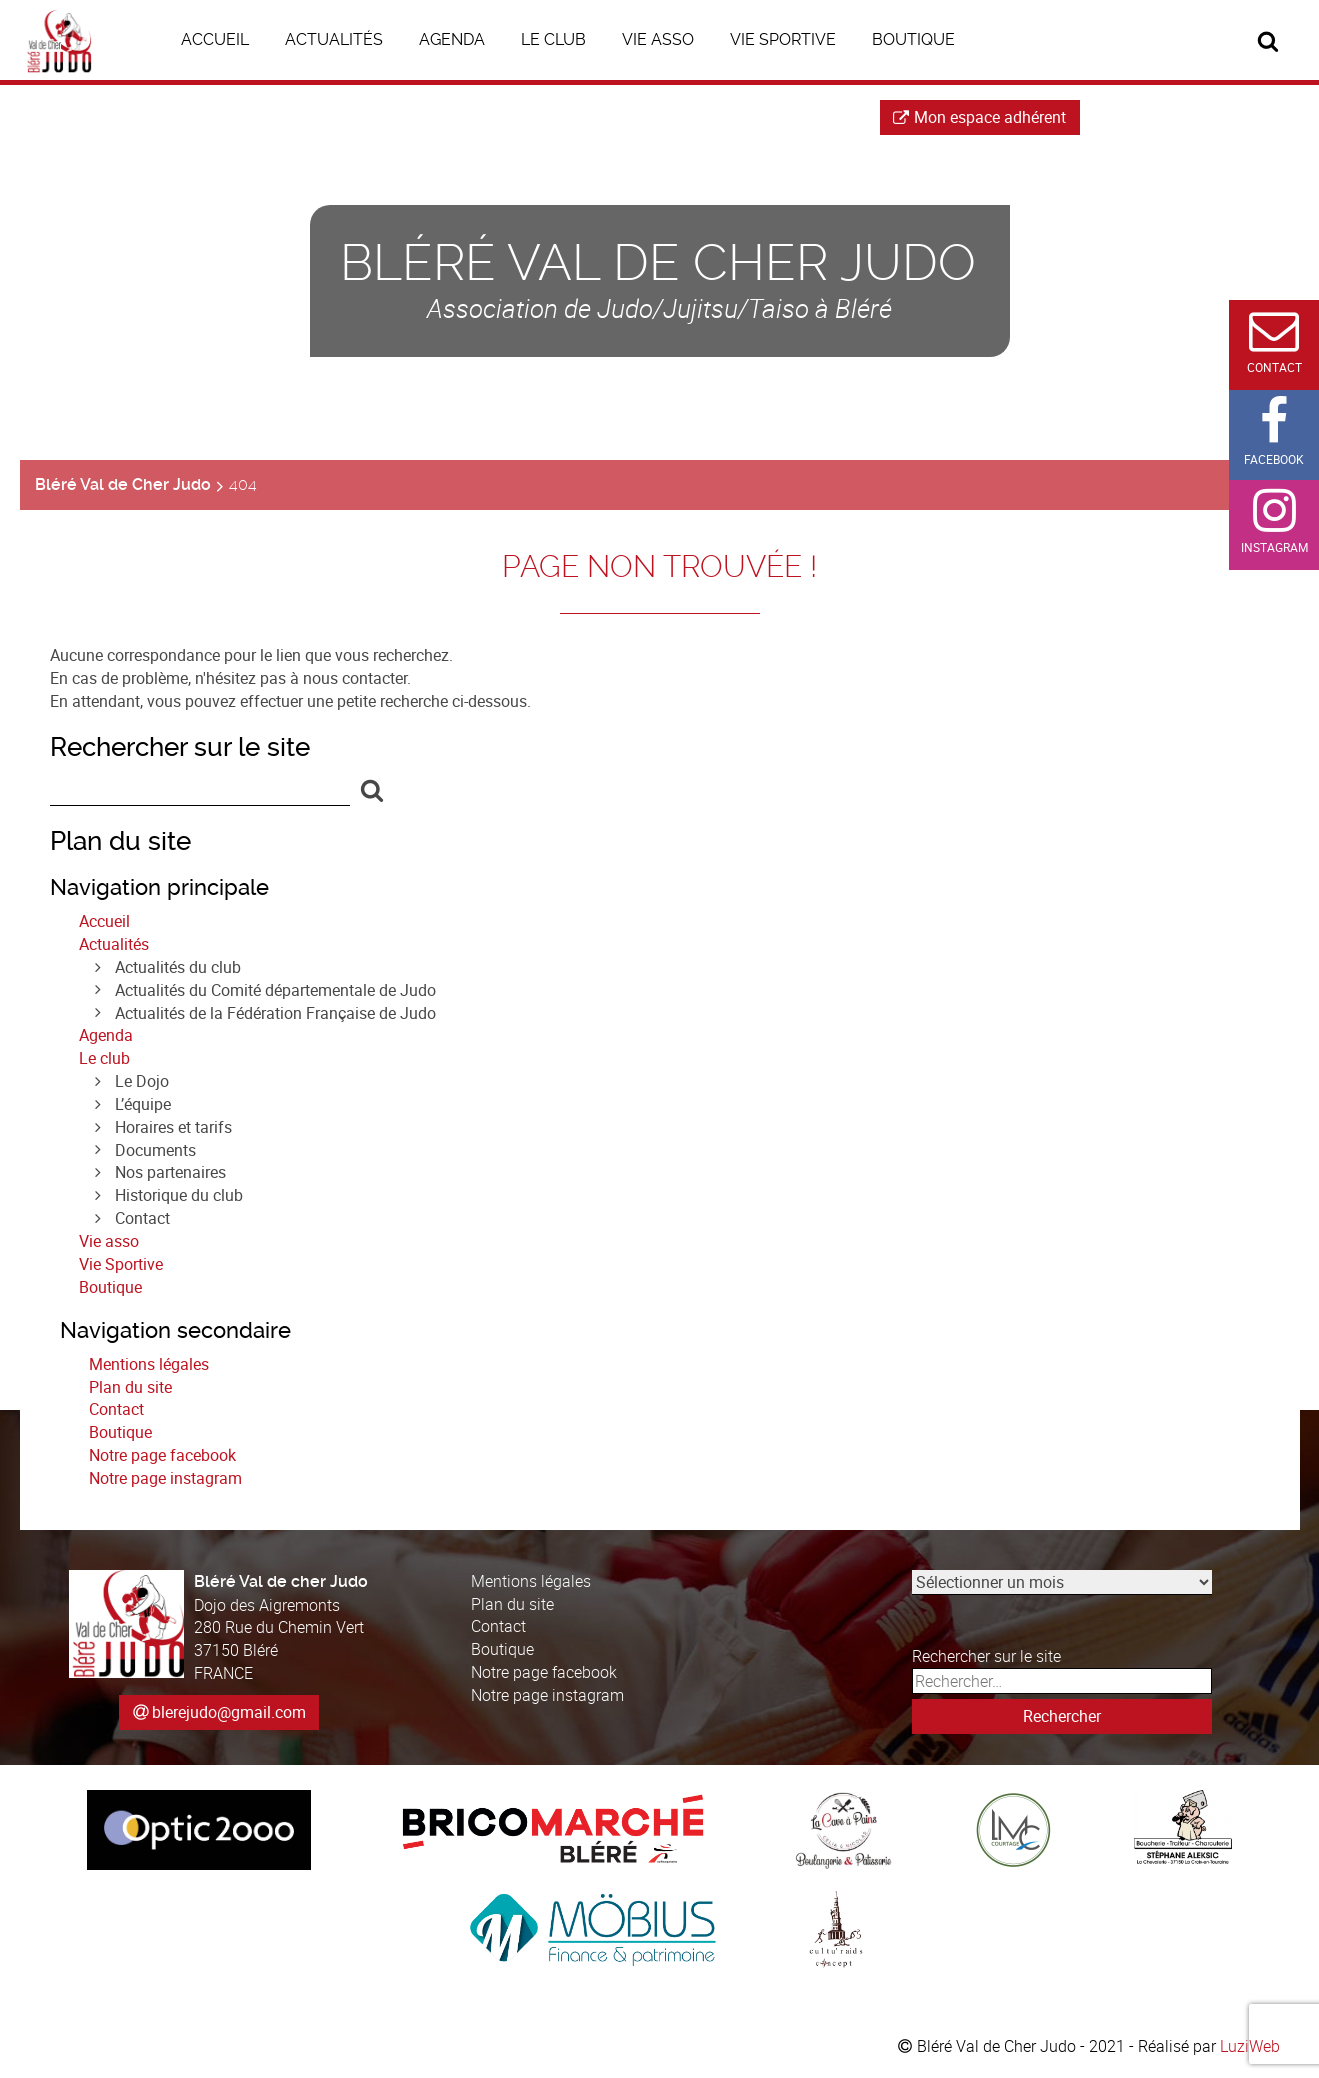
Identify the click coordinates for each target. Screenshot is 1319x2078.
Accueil (104, 921)
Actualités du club (178, 967)
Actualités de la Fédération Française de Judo (275, 1013)
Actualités (114, 944)
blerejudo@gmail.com (229, 1712)
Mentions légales (149, 1364)
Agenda (106, 1035)
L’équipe (143, 1104)
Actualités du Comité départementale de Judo (275, 990)
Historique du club (179, 1195)
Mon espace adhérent (979, 117)
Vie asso (109, 1241)
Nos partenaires (170, 1172)
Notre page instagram (165, 1478)
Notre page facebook (162, 1455)
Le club (104, 1058)
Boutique (110, 1287)
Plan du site (130, 1387)
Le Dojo (142, 1081)
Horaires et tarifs (173, 1127)
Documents (155, 1150)
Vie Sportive (121, 1264)
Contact (142, 1218)
